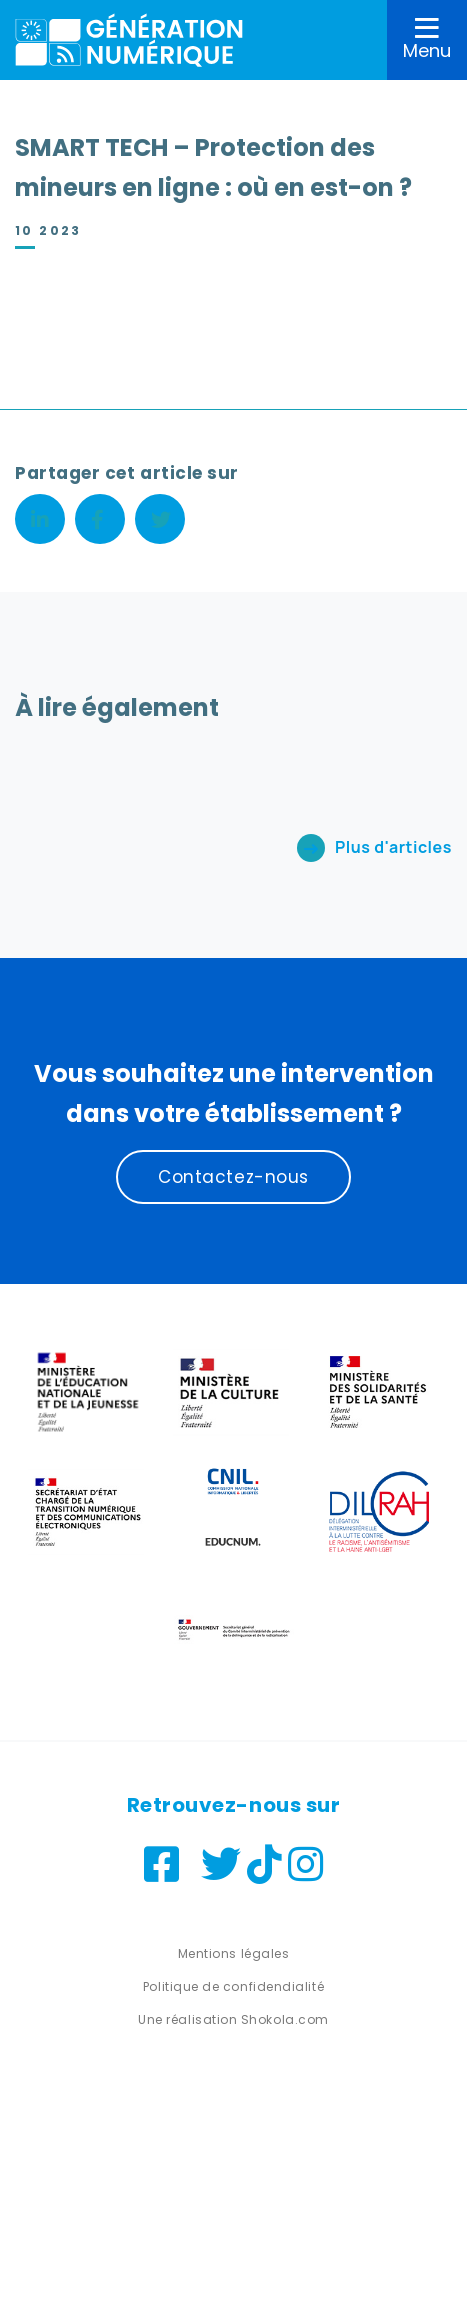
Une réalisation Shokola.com (233, 2019)
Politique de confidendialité (233, 1986)
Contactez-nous (233, 1177)
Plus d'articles (393, 847)
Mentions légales (234, 1953)
